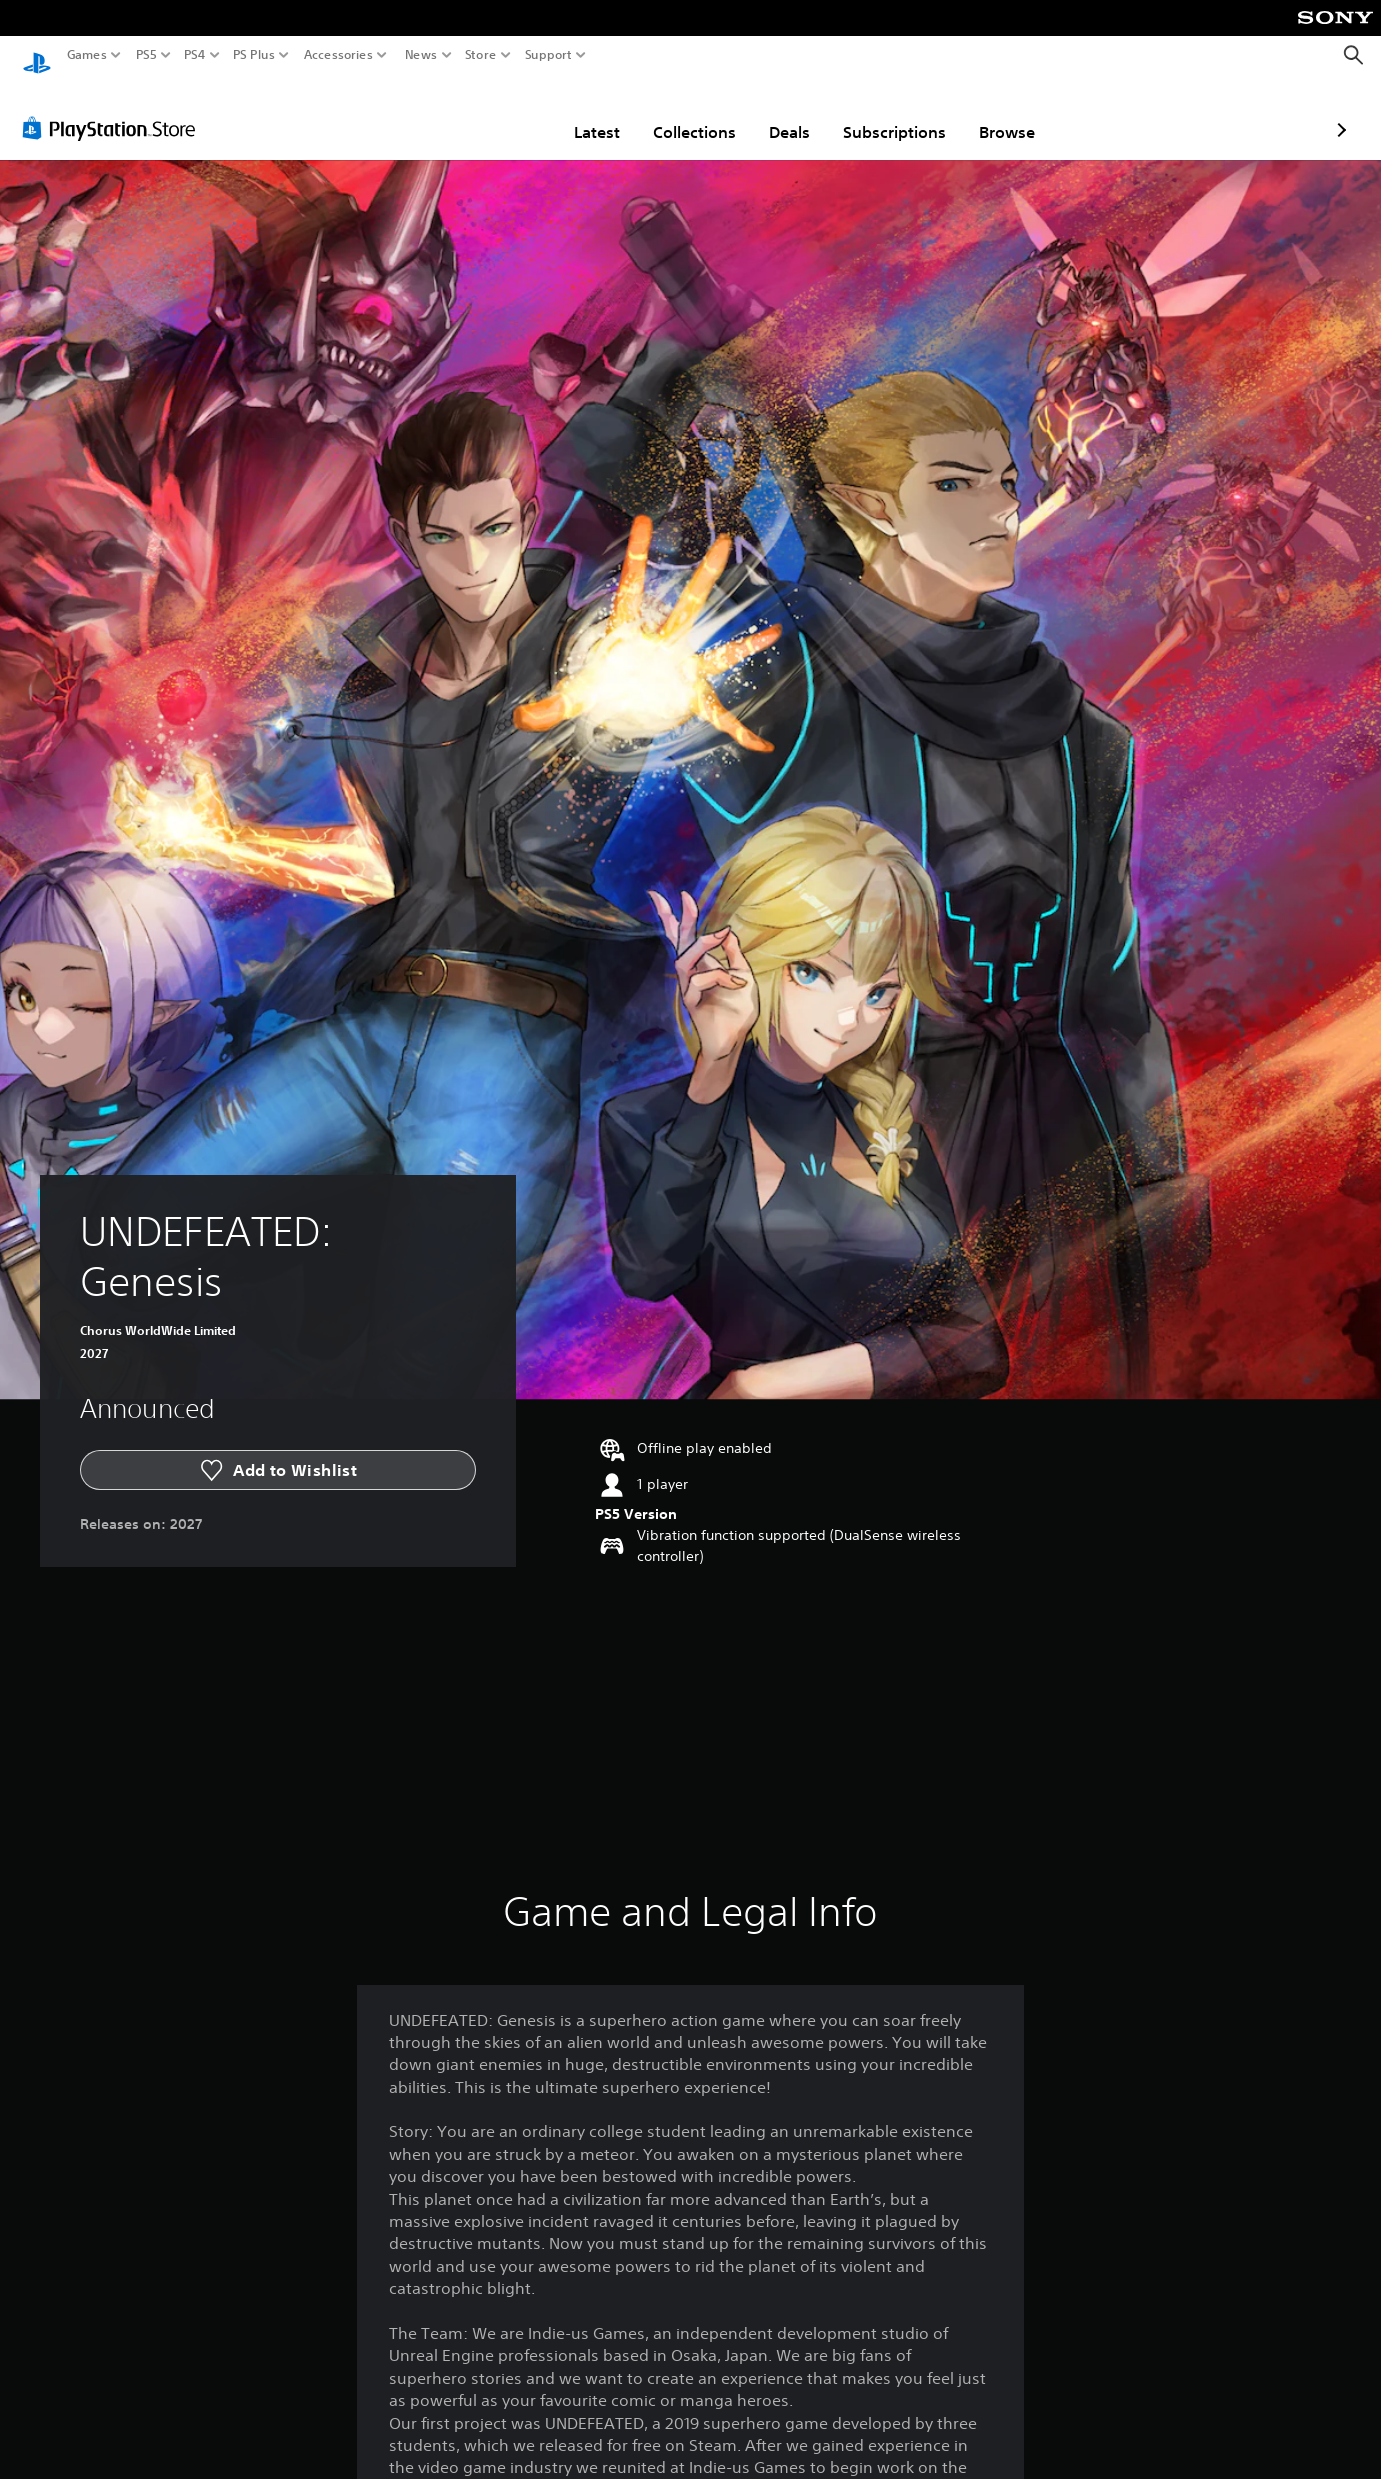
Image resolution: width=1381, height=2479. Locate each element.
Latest (481, 113)
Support (549, 55)
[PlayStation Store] (114, 109)
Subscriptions (778, 113)
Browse (891, 113)
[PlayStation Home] (37, 55)
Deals (673, 113)
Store (481, 55)
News (420, 55)
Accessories (338, 55)
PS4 (195, 55)
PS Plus (254, 55)
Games (87, 55)
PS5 (146, 55)
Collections (578, 113)
